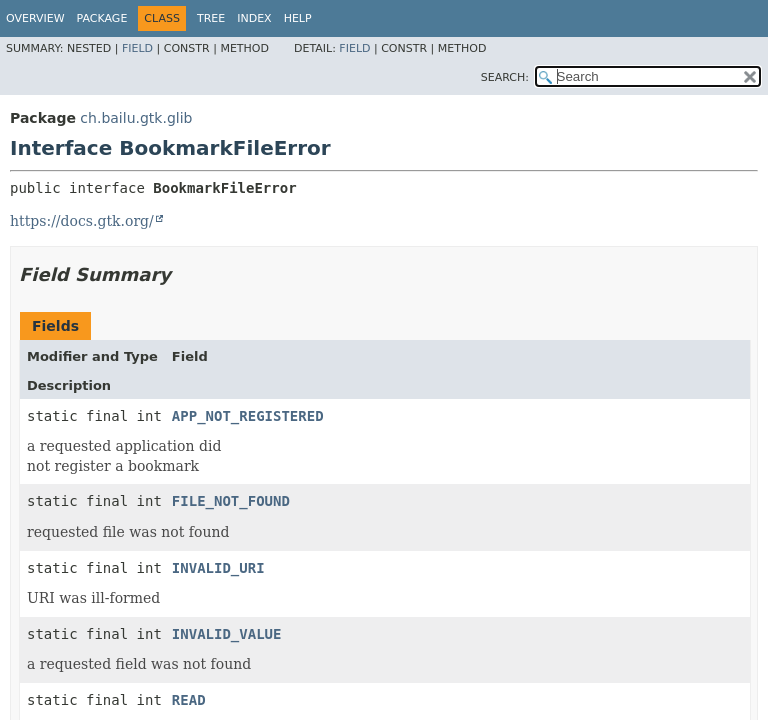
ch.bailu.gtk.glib (136, 118)
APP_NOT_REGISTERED (248, 416)
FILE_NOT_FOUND (231, 501)
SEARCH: (505, 77)
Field (137, 48)
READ (189, 700)
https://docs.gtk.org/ (82, 221)
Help (298, 18)
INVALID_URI (218, 568)
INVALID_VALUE (227, 634)
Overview (35, 18)
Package (102, 18)
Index (254, 18)
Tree (211, 18)
